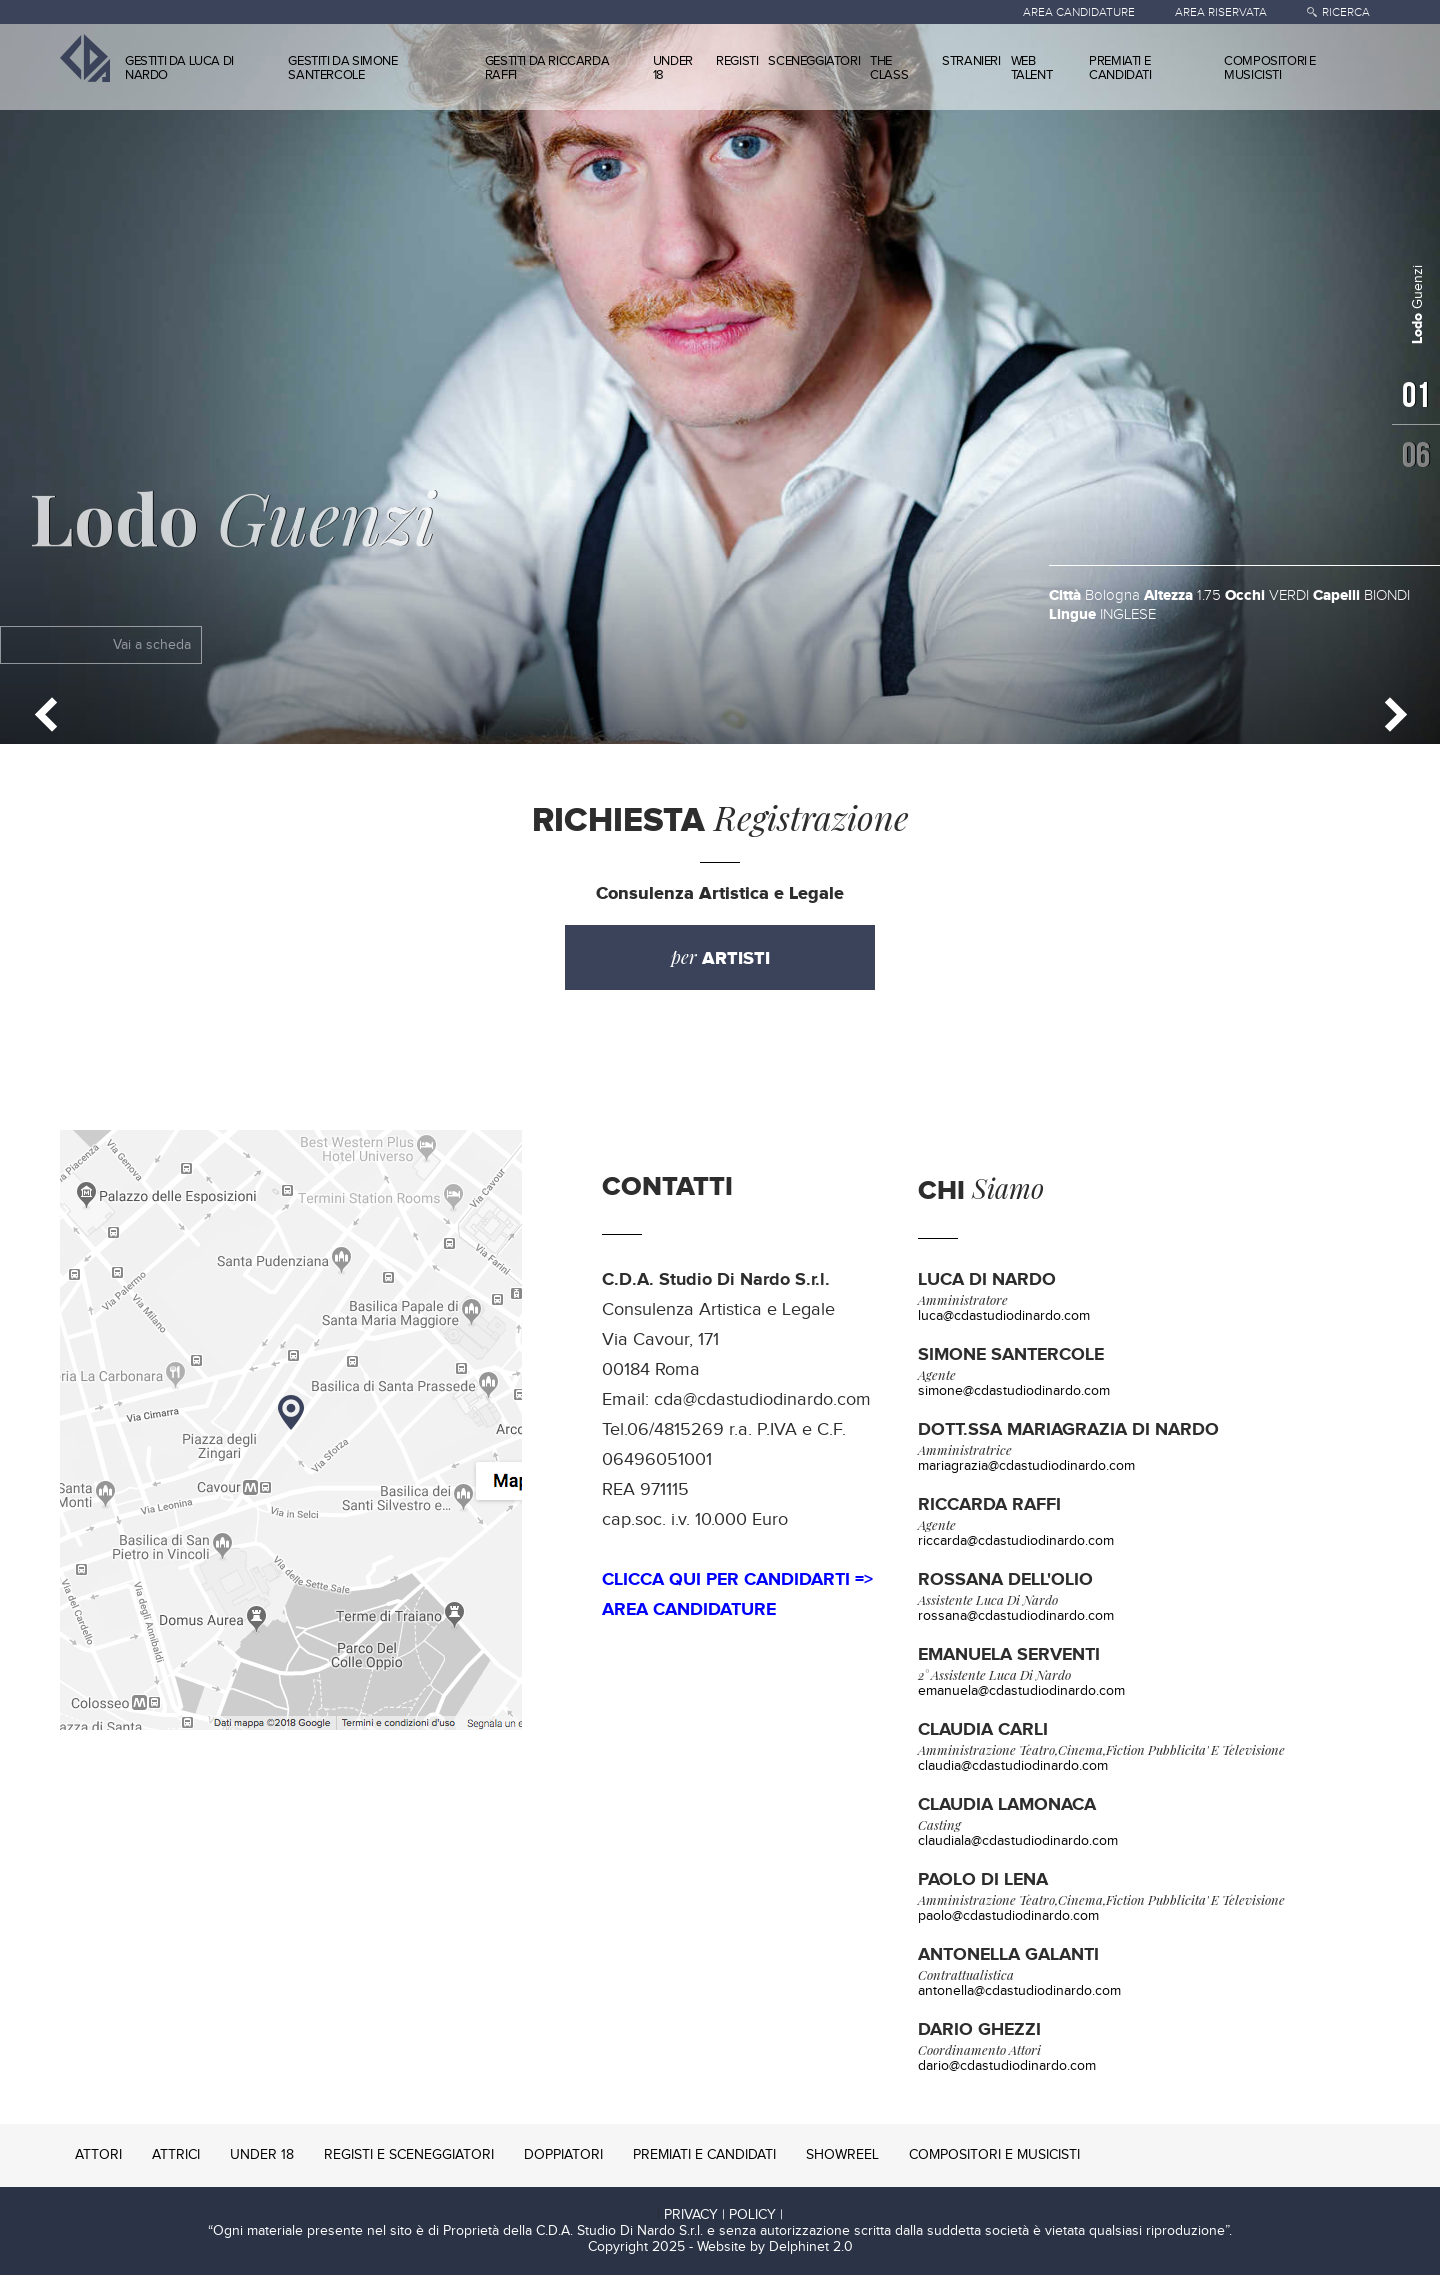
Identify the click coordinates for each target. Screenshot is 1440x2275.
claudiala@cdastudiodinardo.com (1018, 1841)
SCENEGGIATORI (814, 61)
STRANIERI (971, 61)
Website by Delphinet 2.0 (775, 2247)
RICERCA (1346, 12)
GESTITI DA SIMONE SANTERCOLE (342, 68)
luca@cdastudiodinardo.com (1004, 1316)
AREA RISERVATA (1221, 12)
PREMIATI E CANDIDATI (1120, 68)
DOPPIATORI (563, 2155)
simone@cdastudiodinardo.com (1014, 1391)
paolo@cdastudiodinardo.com (1008, 1916)
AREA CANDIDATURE (1079, 12)
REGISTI (737, 61)
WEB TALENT (1032, 68)
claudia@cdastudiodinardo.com (1013, 1766)
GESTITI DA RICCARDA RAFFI (547, 68)
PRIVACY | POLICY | (723, 2215)
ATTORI (98, 2155)
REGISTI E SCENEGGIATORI (409, 2155)
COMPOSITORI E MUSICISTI (1270, 68)
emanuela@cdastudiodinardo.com (1021, 1691)
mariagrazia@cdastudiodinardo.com (1026, 1466)
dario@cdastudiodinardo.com (1007, 2066)
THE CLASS (889, 68)
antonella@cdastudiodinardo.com (1019, 1991)
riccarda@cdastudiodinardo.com (1016, 1541)
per (720, 957)
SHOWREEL (842, 2155)
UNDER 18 (673, 68)
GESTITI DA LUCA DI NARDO (179, 68)
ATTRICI (176, 2155)
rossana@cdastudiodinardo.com (1016, 1616)
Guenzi (233, 516)
